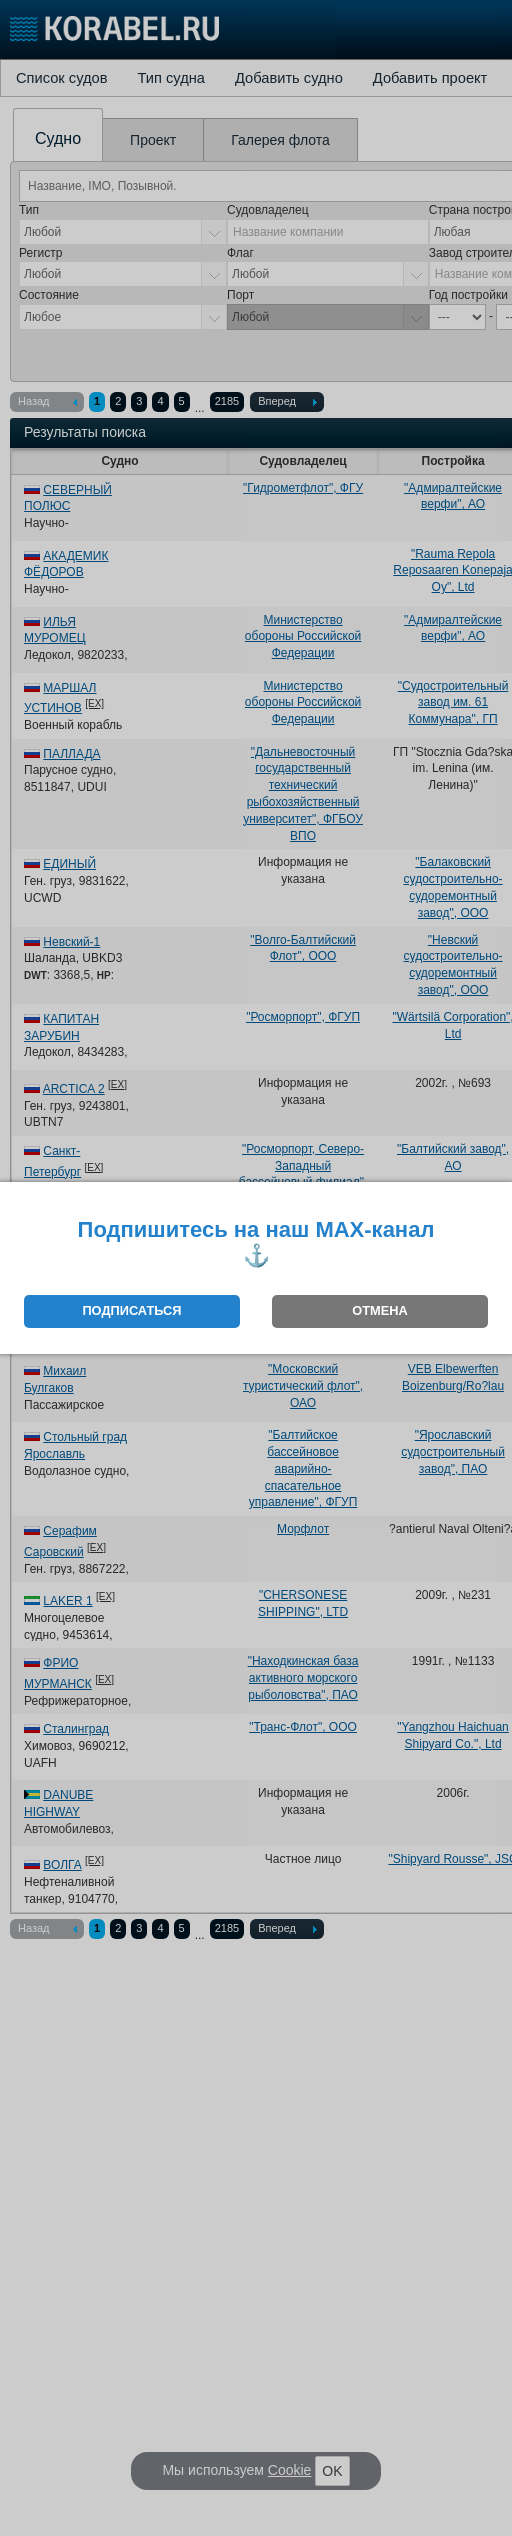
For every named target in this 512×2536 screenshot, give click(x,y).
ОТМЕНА (379, 1310)
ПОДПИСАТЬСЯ (131, 1310)
